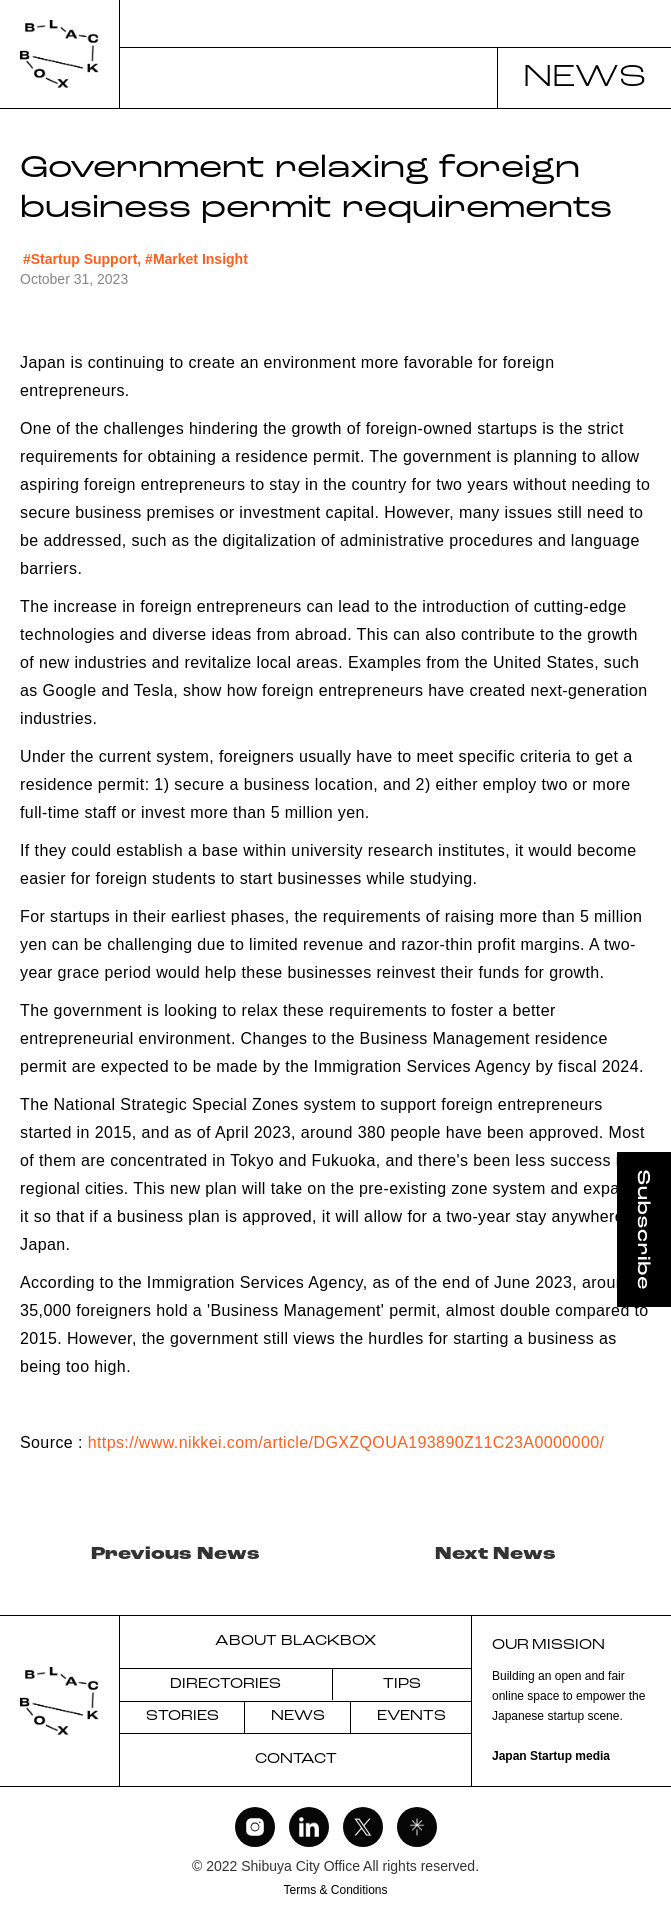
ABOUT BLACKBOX (295, 1641)
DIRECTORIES (225, 1684)
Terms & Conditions (335, 1890)
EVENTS (411, 1716)
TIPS (402, 1684)
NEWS (298, 1716)
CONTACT (296, 1759)
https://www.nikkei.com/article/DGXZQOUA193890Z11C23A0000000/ (346, 1442)
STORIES (182, 1716)
